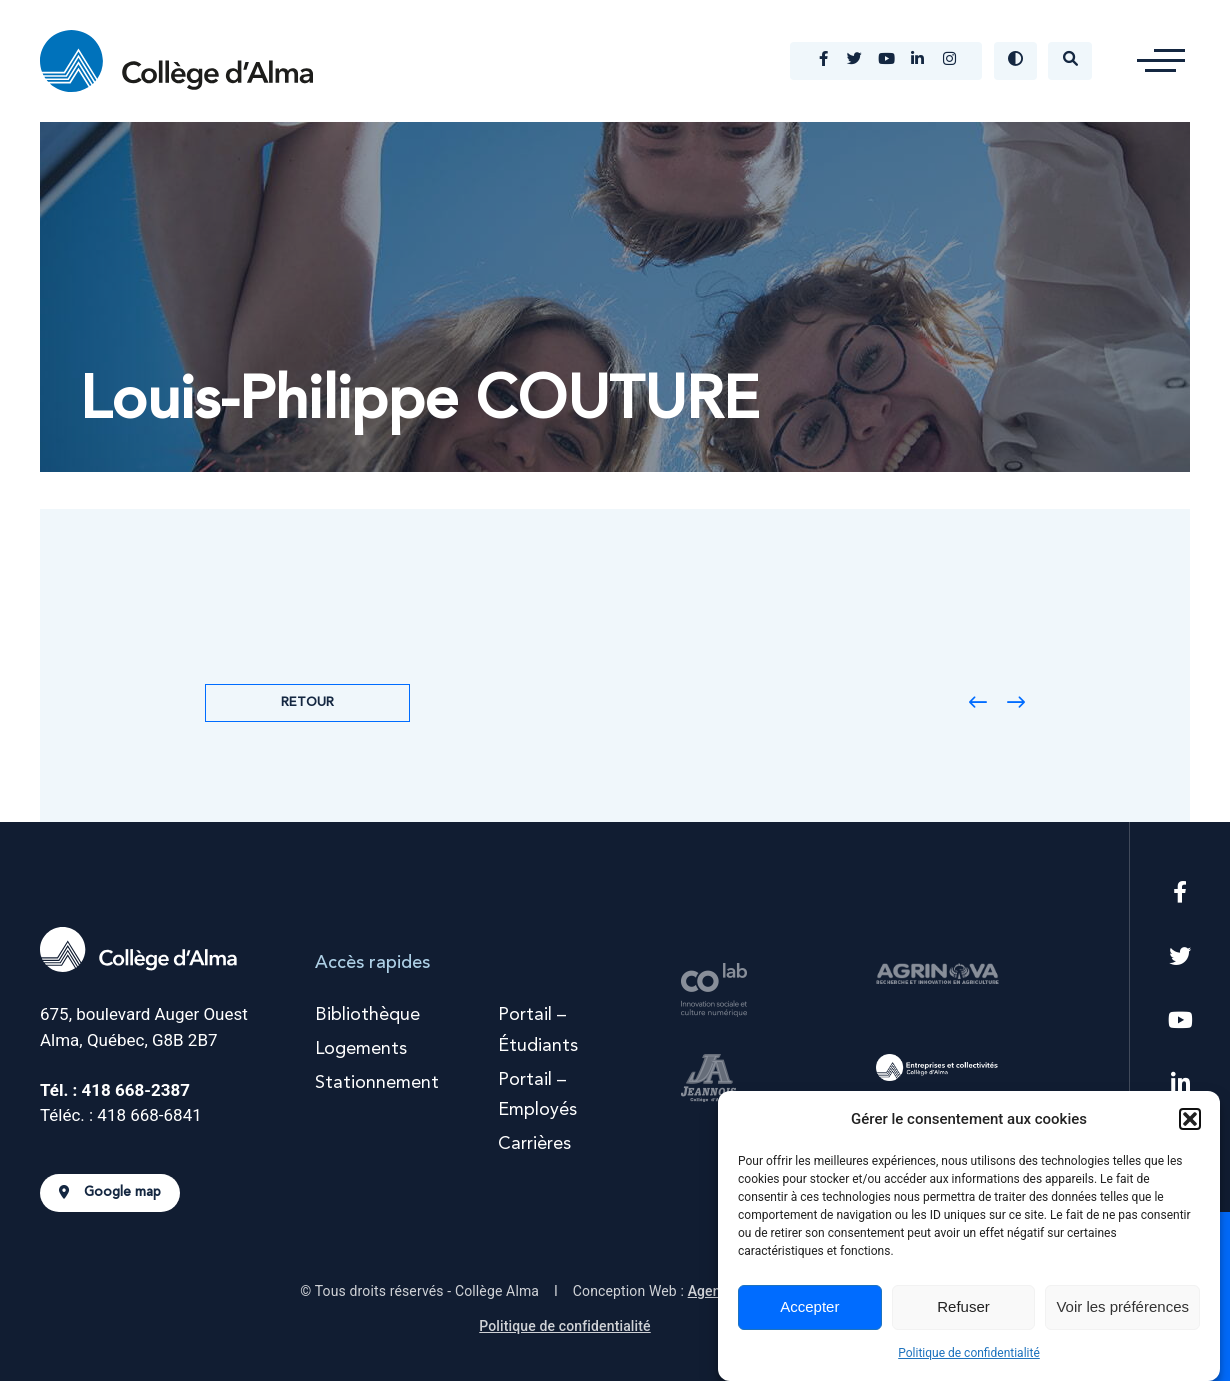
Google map (110, 1193)
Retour (307, 702)
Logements (361, 1049)
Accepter (809, 1306)
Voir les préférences (1122, 1306)
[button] (1190, 1119)
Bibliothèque (367, 1015)
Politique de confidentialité (969, 1353)
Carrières (534, 1144)
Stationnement (377, 1083)
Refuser (963, 1306)
